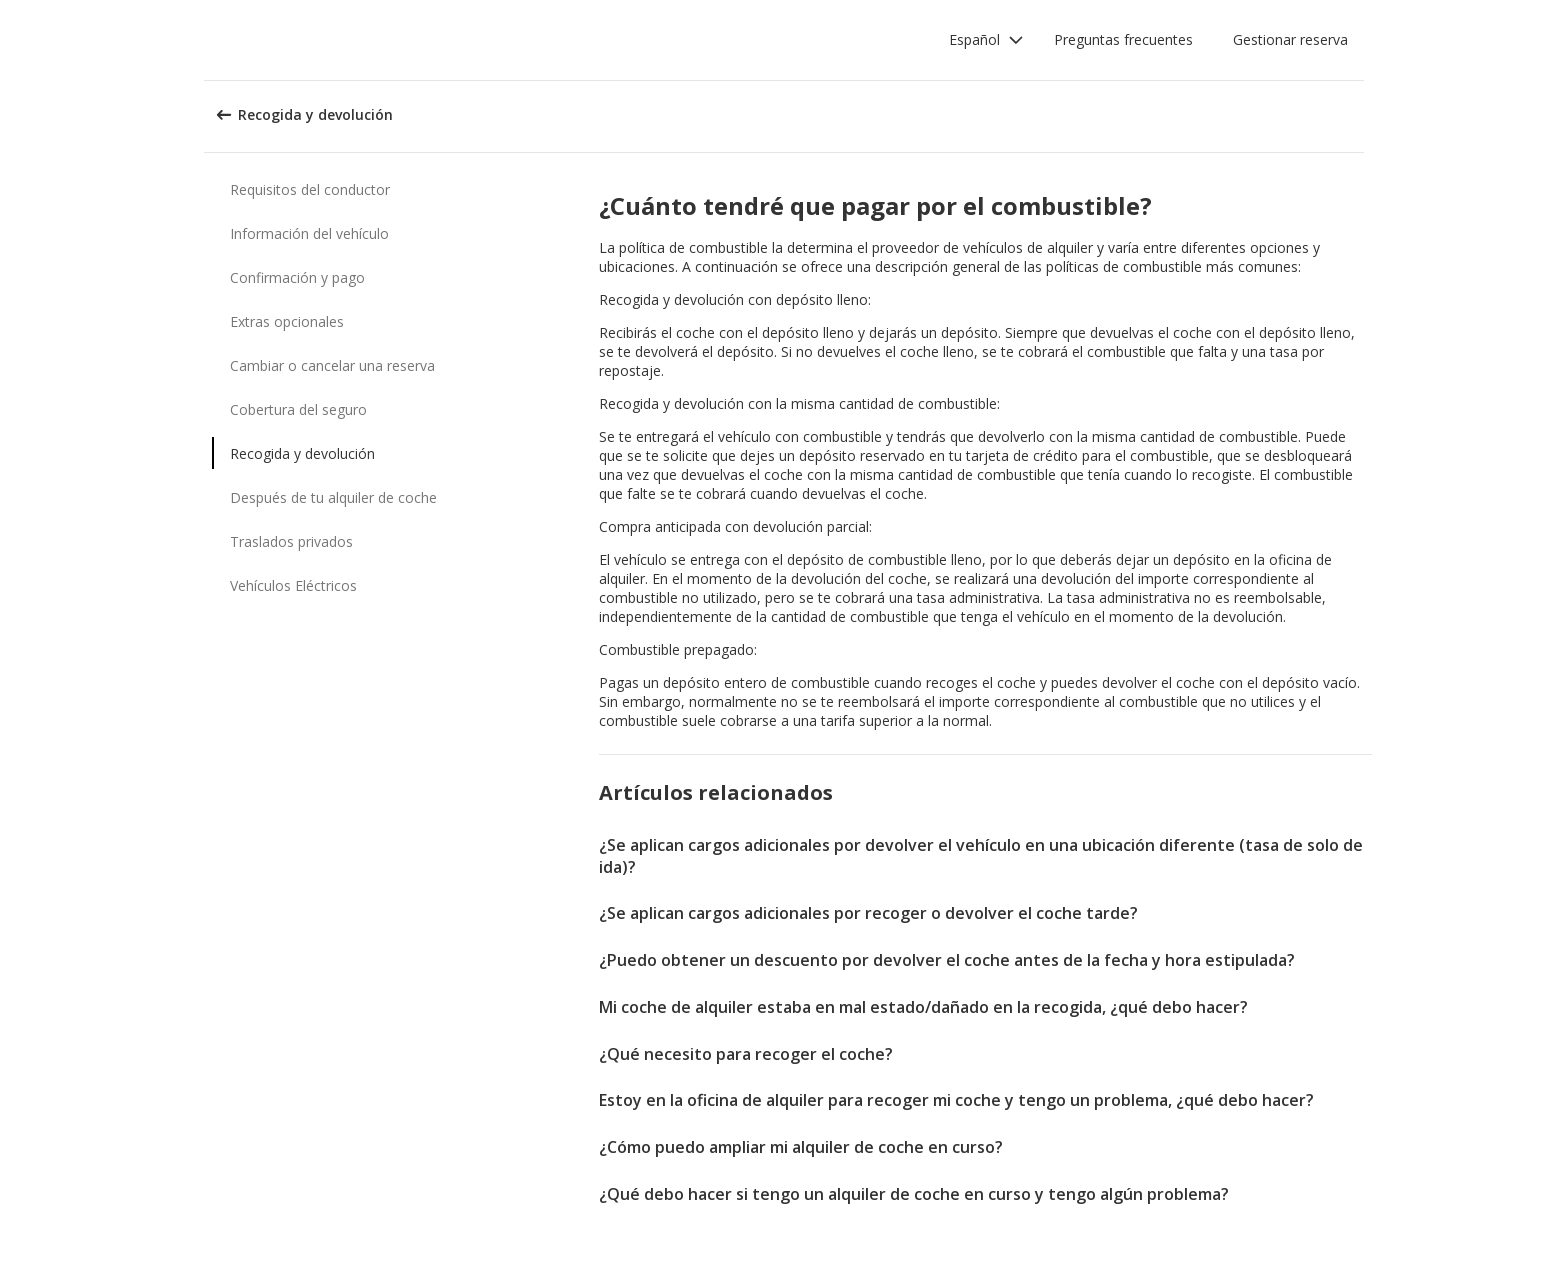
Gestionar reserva (1290, 39)
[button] (986, 40)
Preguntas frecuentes (1123, 39)
